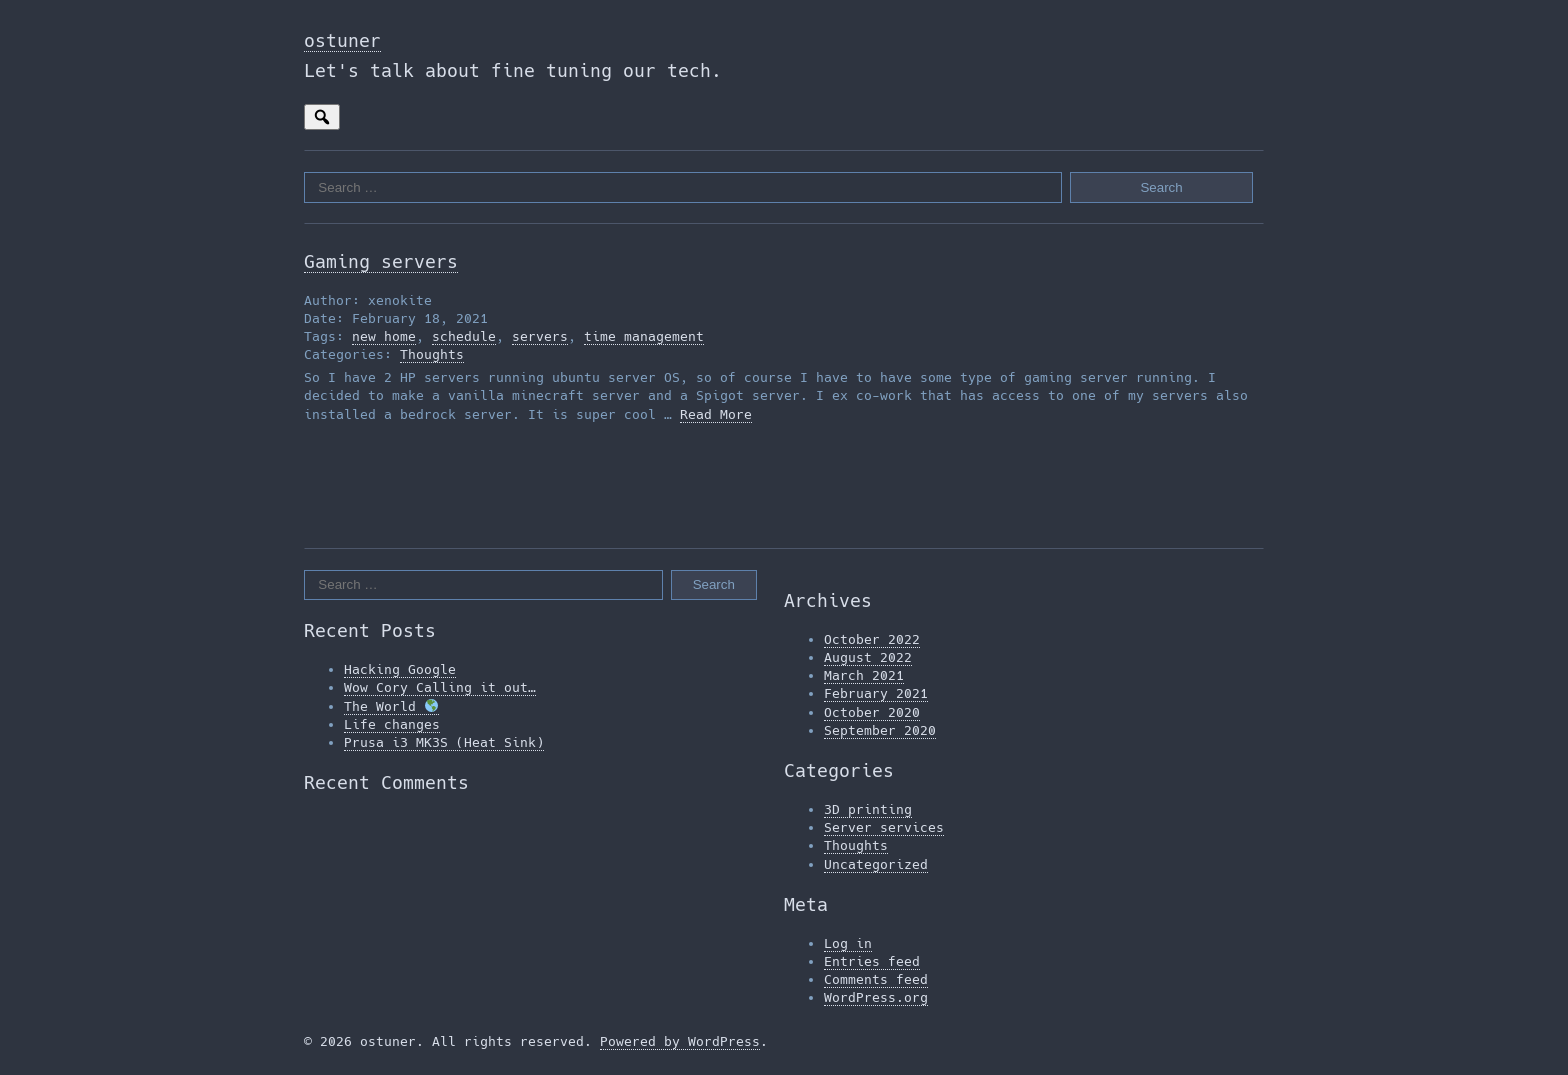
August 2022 (868, 657)
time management (644, 336)
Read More (716, 414)
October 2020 (872, 712)
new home (384, 336)
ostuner (342, 40)
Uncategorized (876, 864)
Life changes (392, 724)
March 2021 (864, 675)
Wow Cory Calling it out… (440, 687)
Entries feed (872, 961)
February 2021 (876, 693)
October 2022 (872, 639)
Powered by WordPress (680, 1041)
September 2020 (880, 730)
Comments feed (876, 979)
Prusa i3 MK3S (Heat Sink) (444, 742)
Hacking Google (400, 669)
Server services (884, 827)
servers (540, 336)
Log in (848, 943)
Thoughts (432, 354)
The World (391, 706)
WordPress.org (876, 997)
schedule (464, 336)
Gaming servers (381, 261)
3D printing (868, 809)
